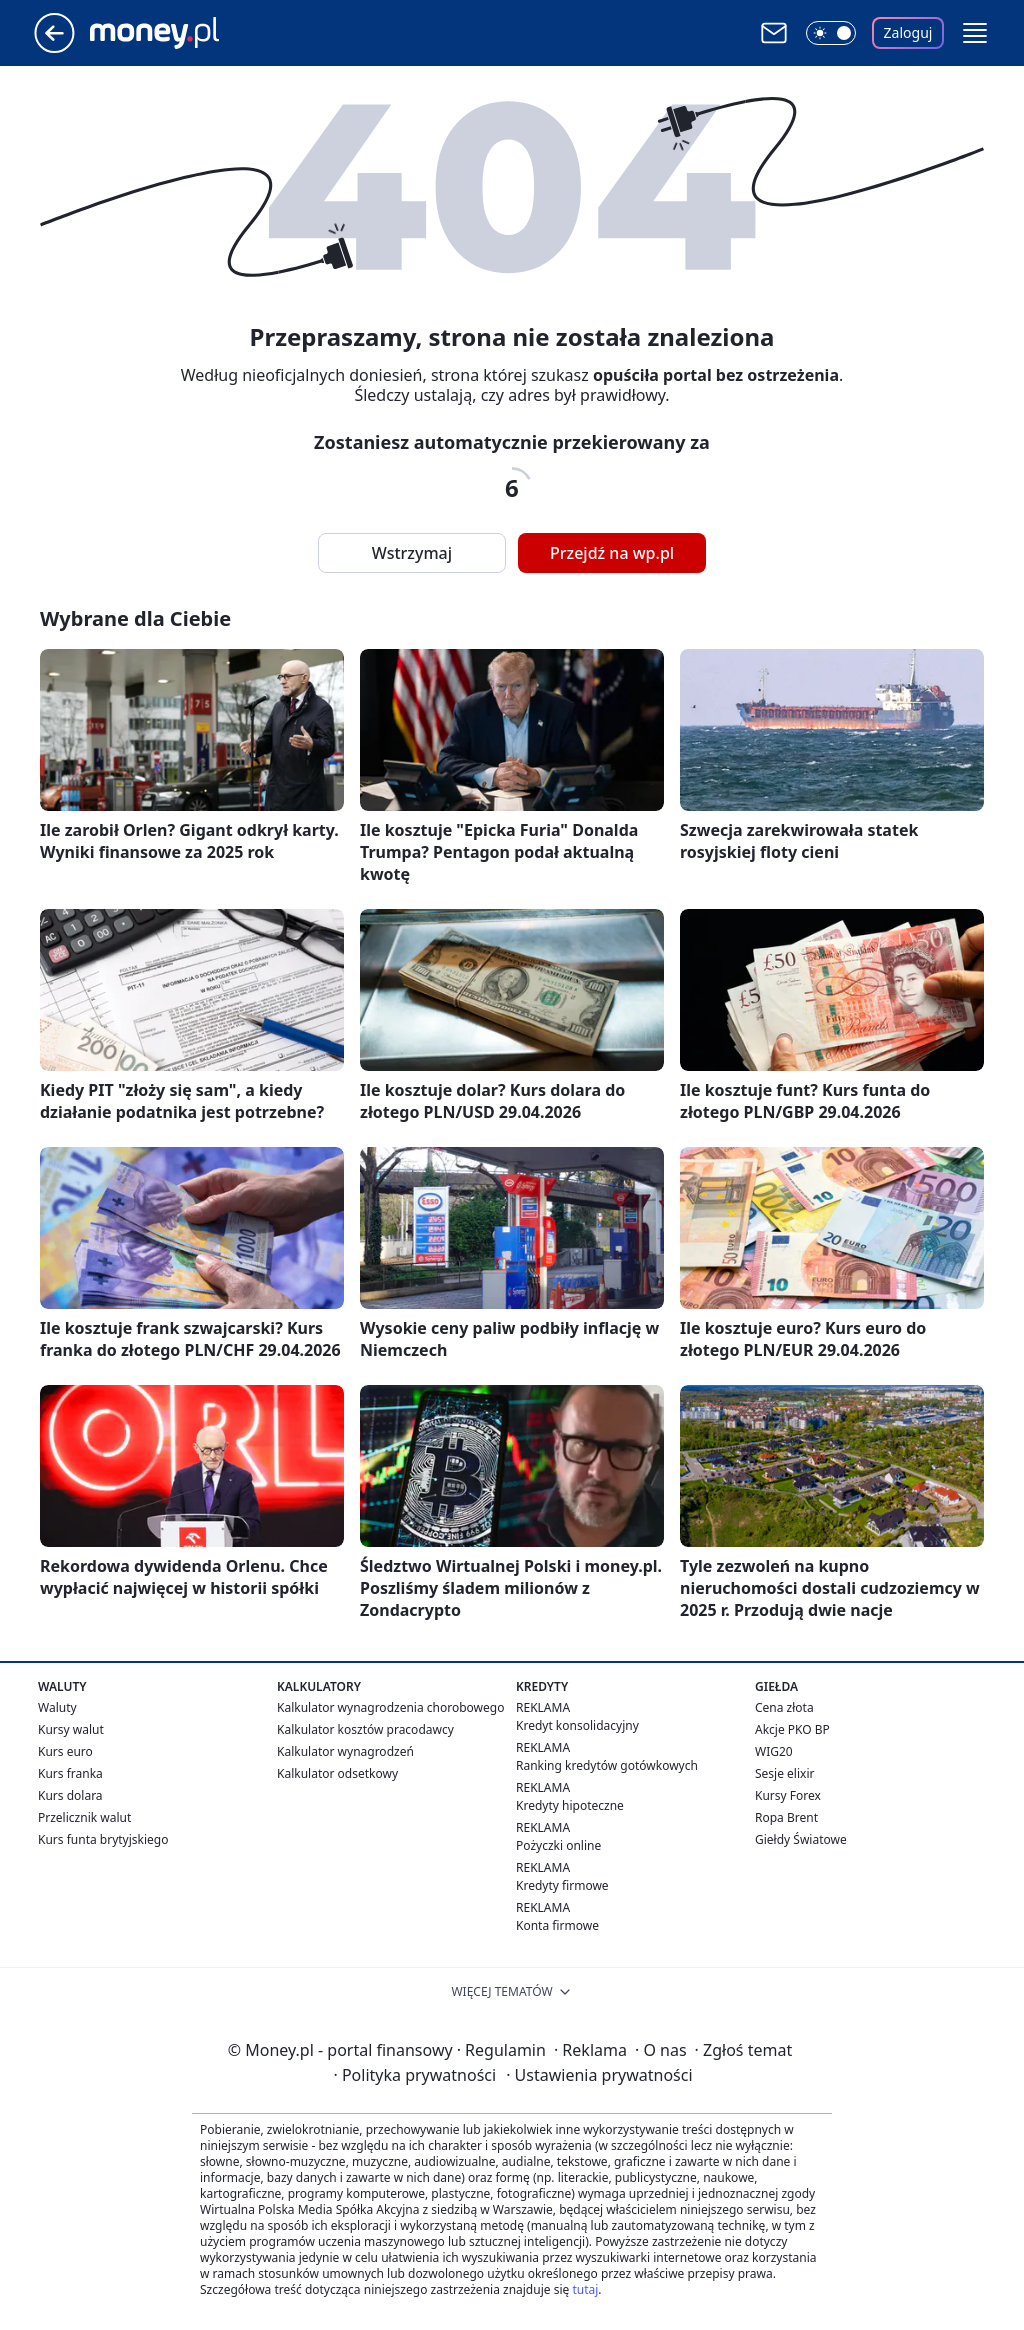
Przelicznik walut (84, 1817)
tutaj (585, 2289)
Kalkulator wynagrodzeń (345, 1751)
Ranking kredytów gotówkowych (607, 1765)
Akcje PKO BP (792, 1729)
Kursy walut (71, 1729)
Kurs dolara (70, 1795)
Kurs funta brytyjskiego (103, 1839)
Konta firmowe (557, 1925)
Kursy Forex (788, 1795)
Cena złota (784, 1707)
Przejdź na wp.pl (612, 553)
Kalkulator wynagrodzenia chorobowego (390, 1707)
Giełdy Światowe (801, 1839)
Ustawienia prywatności (599, 2075)
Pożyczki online (558, 1845)
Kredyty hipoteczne (570, 1805)
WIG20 (774, 1751)
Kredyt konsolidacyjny (577, 1725)
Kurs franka (70, 1773)
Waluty (57, 1707)
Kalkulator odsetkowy (337, 1773)
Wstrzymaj (412, 553)
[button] (975, 33)
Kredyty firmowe (562, 1885)
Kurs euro (65, 1751)
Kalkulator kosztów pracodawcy (365, 1729)
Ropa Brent (786, 1817)
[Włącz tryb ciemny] (831, 33)
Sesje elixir (784, 1773)
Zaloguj (908, 32)
